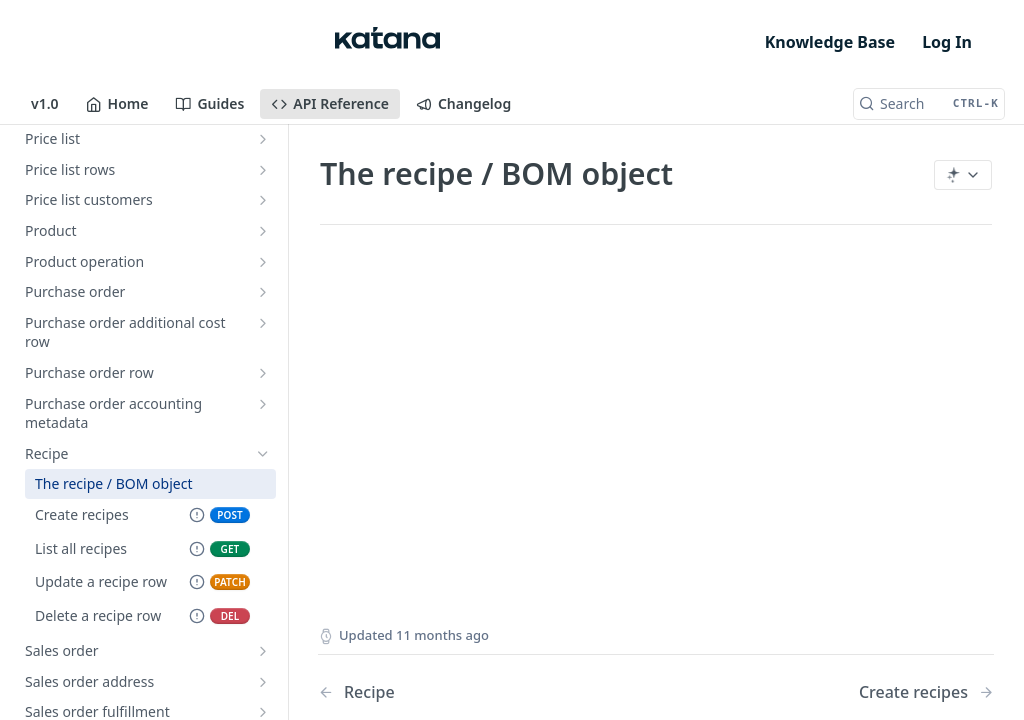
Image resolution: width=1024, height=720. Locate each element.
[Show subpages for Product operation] (263, 262)
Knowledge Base (830, 42)
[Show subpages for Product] (263, 231)
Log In (947, 42)
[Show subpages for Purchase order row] (263, 373)
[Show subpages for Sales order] (263, 651)
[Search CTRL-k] (929, 104)
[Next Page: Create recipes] (926, 692)
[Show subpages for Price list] (263, 139)
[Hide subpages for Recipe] (263, 454)
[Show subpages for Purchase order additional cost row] (263, 323)
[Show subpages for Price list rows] (263, 170)
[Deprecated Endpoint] (197, 516)
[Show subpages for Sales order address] (263, 682)
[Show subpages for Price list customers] (263, 200)
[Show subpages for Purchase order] (263, 292)
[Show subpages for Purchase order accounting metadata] (263, 404)
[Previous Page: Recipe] (463, 692)
